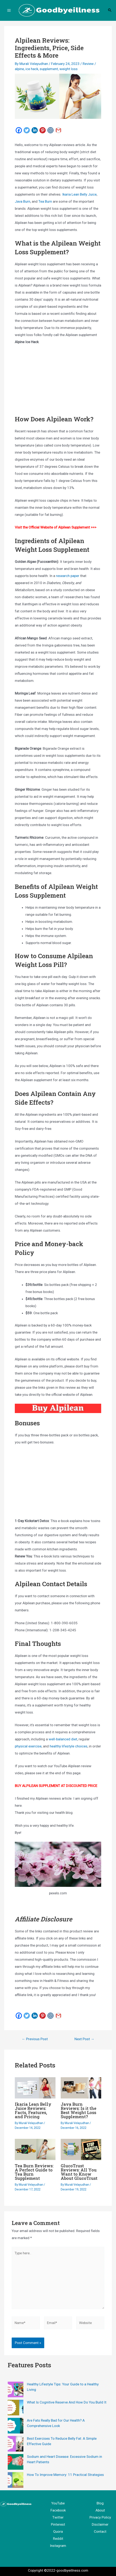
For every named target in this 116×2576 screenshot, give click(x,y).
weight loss (68, 69)
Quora (58, 2531)
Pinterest (58, 2524)
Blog (100, 2503)
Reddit (58, 2538)
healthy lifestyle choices (68, 1746)
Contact (100, 2531)
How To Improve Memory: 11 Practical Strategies (65, 2475)
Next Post (84, 2039)
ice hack (31, 69)
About (100, 2510)
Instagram (58, 2546)
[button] (110, 10)
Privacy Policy (100, 2517)
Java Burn (22, 201)
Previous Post (35, 2039)
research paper (67, 576)
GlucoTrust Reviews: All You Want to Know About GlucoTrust (79, 2172)
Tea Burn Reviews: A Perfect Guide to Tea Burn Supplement (34, 2172)
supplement (49, 69)
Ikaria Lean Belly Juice (79, 194)
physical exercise (28, 1746)
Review (88, 64)
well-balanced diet (63, 1739)
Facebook (58, 2510)
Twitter (58, 2517)
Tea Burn (45, 201)
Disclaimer (100, 2524)
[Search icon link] (110, 10)
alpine (19, 69)
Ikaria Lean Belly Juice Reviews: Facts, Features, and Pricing (33, 2110)
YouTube (58, 2503)
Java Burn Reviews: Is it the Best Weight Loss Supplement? (78, 2110)
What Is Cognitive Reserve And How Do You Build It (66, 2402)
